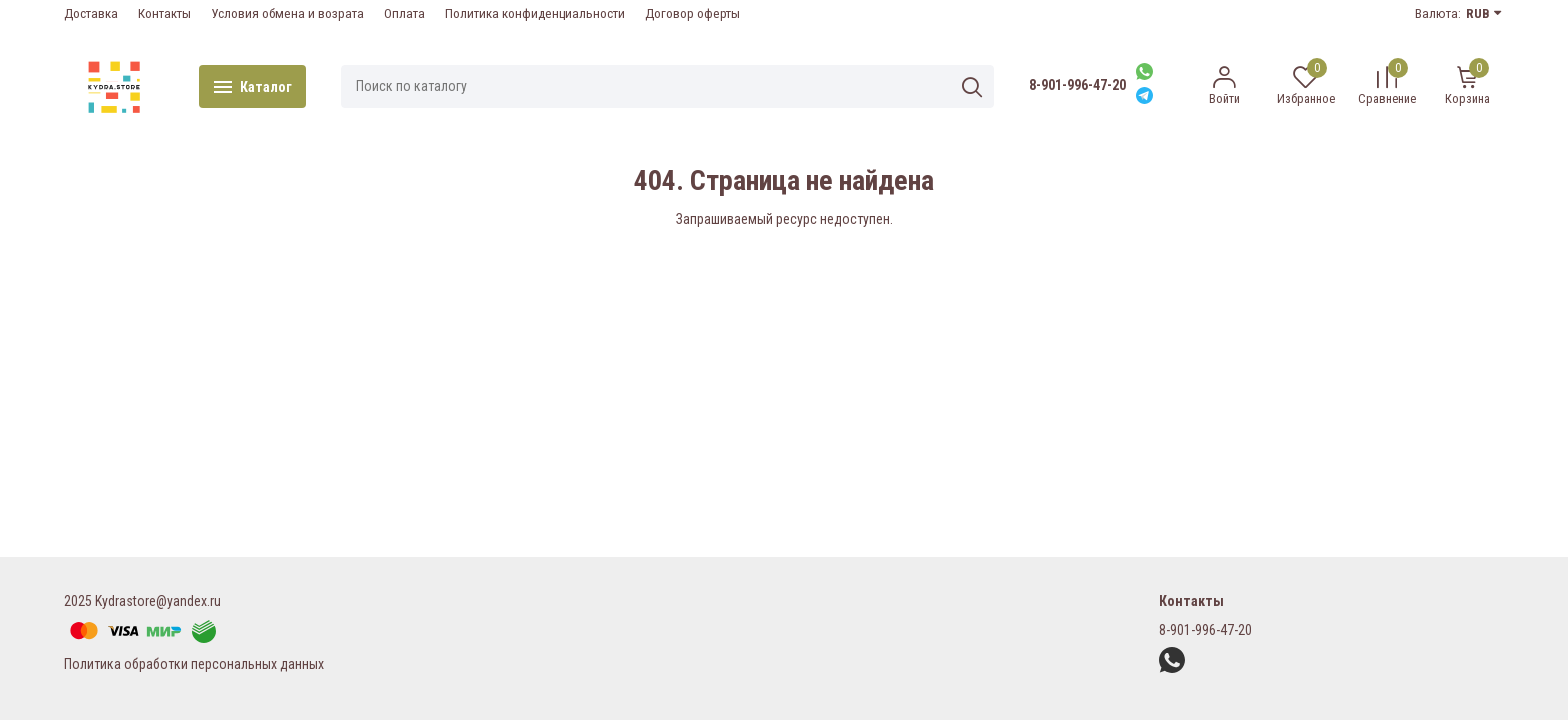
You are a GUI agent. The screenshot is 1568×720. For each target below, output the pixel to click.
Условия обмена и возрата (287, 13)
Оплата (404, 13)
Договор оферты (692, 13)
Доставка (91, 13)
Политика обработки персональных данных (194, 664)
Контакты (164, 13)
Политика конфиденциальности (535, 13)
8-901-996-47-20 (1077, 85)
